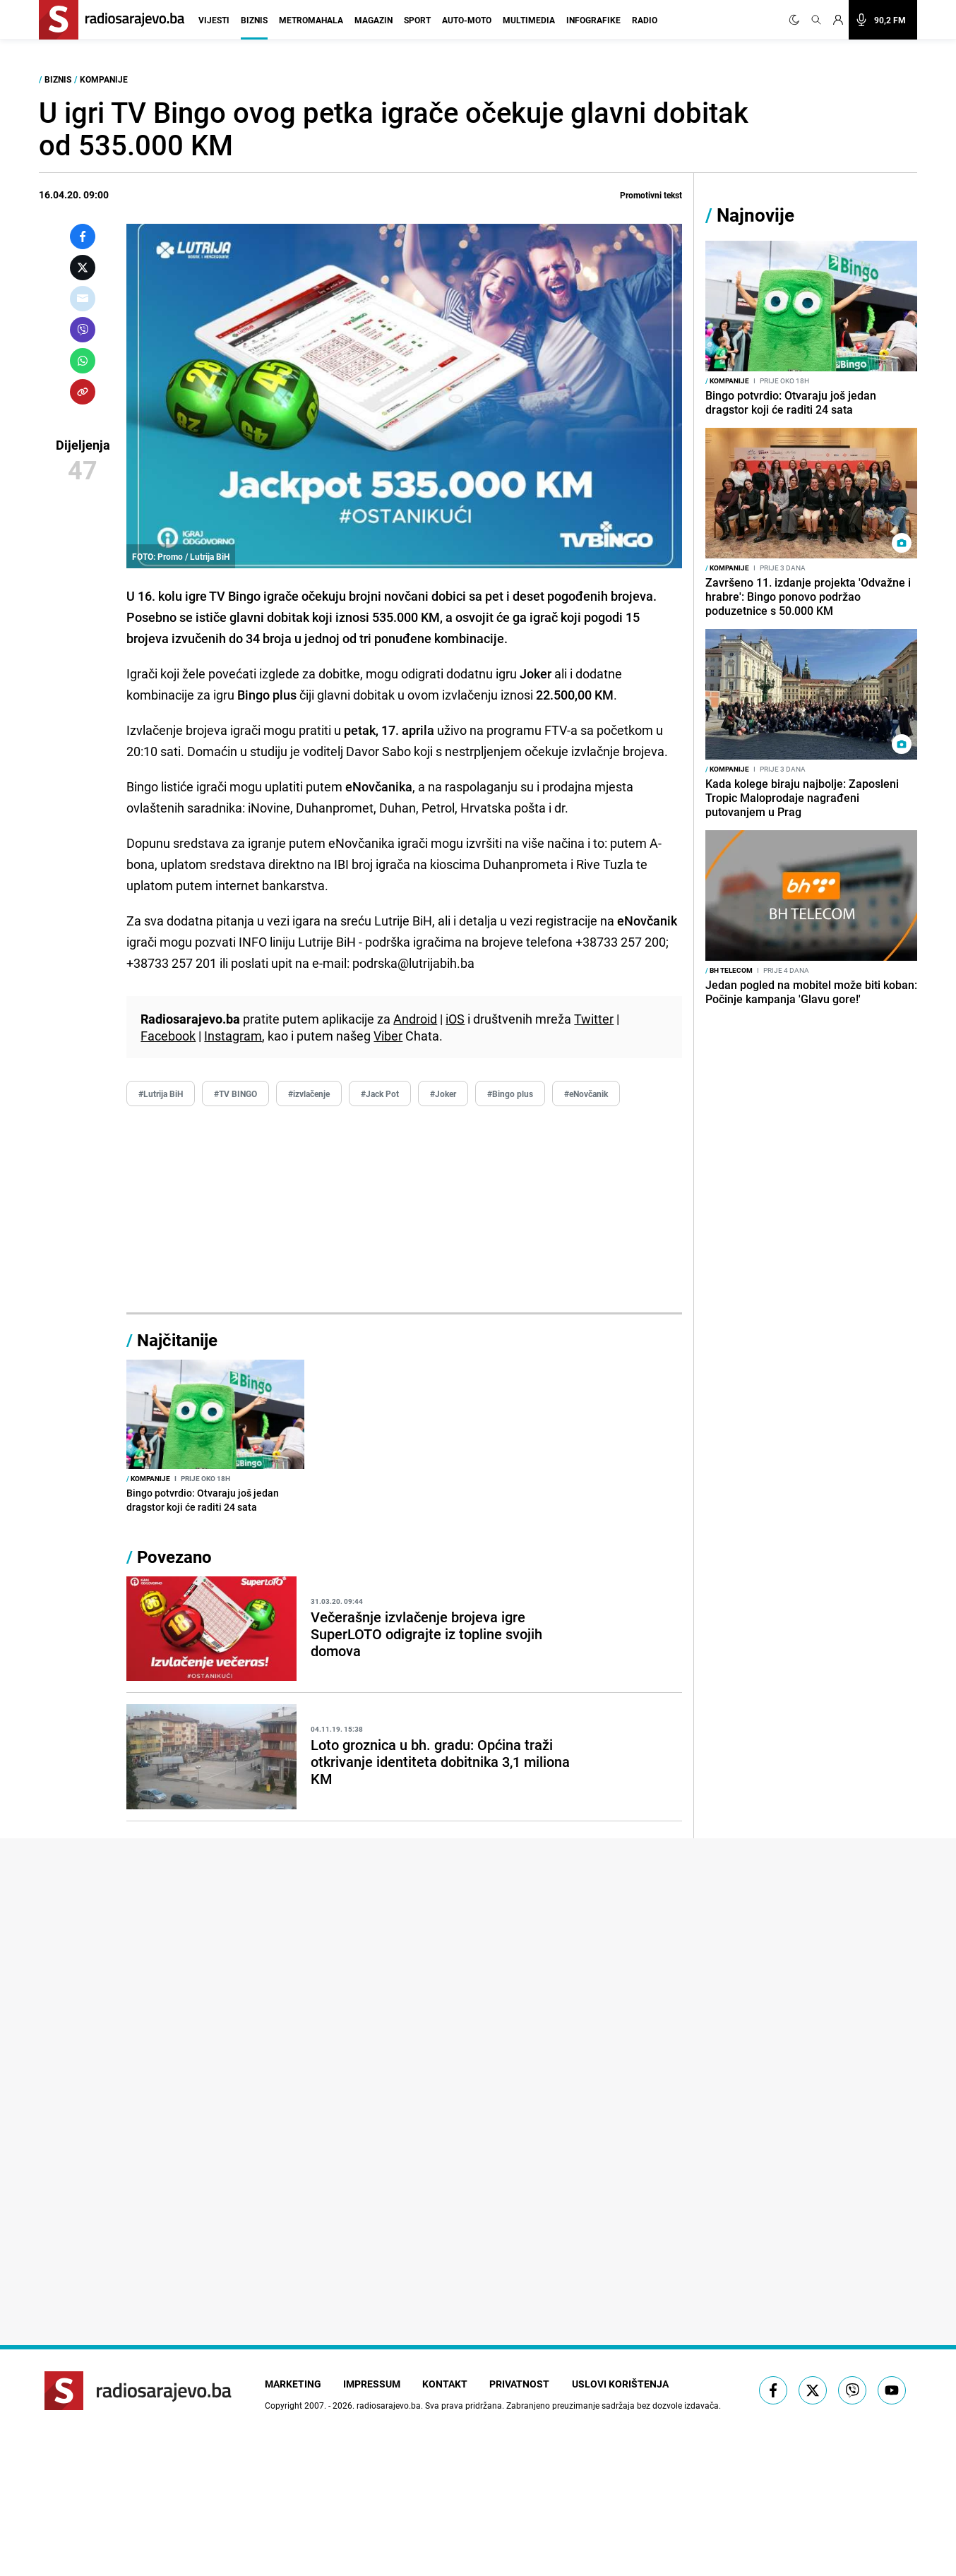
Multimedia (529, 19)
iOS (455, 1018)
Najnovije (755, 215)
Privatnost (521, 2383)
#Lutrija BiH (160, 1093)
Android (415, 1018)
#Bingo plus (510, 1093)
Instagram (233, 1035)
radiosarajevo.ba (389, 2405)
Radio (644, 19)
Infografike (593, 19)
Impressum (372, 2383)
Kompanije (104, 79)
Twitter (594, 1018)
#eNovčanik (586, 1093)
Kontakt (446, 2383)
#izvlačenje (309, 1093)
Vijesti (213, 19)
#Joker (443, 1093)
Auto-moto (466, 19)
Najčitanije (177, 1340)
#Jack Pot (380, 1093)
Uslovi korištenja (622, 2383)
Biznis (254, 19)
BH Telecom (729, 970)
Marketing (293, 2383)
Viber (388, 1035)
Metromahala (311, 19)
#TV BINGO (235, 1093)
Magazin (373, 19)
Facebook (168, 1035)
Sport (417, 19)
